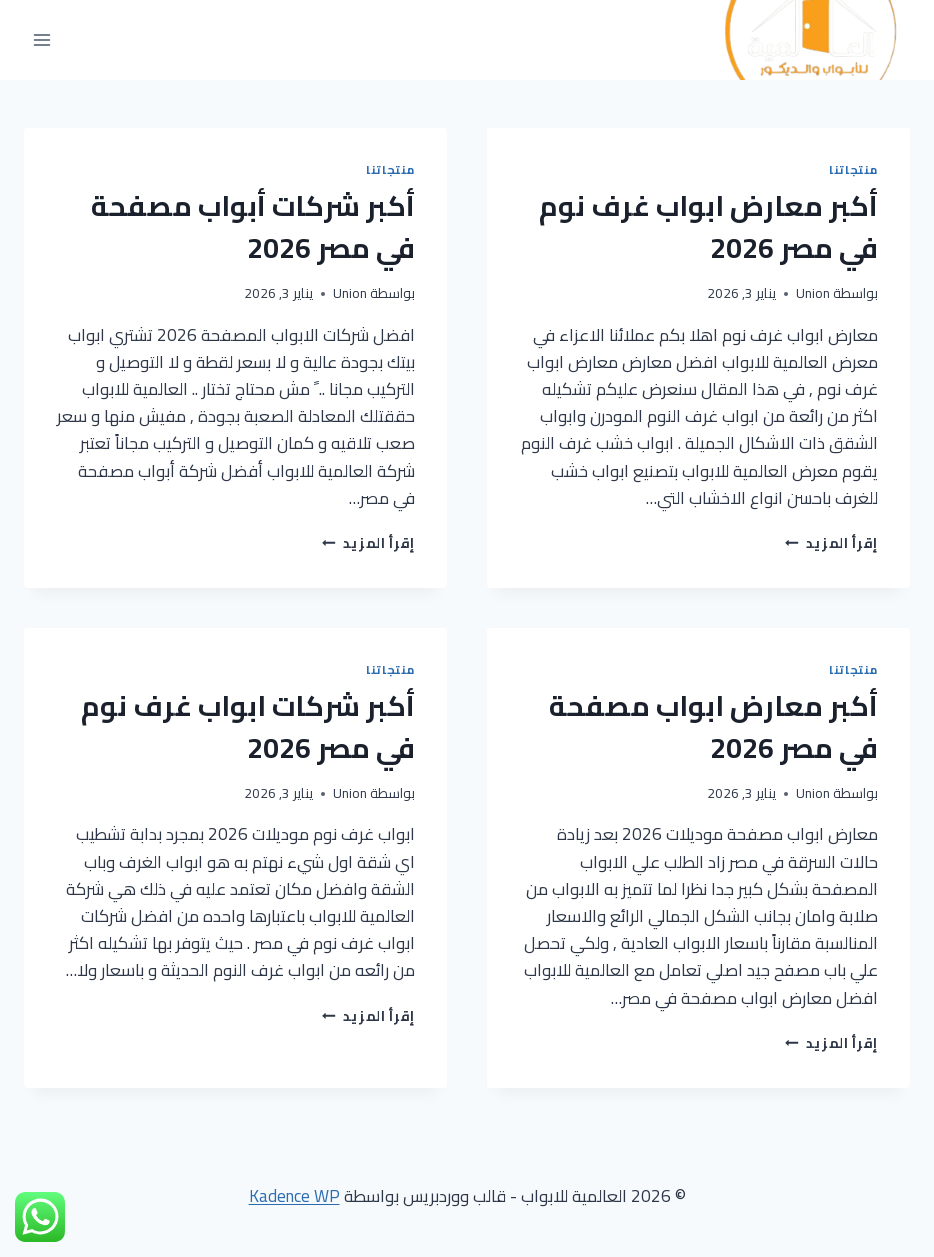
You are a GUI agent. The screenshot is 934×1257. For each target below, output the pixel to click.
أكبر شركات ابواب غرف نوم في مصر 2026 (248, 727)
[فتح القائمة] (42, 40)
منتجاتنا (853, 169)
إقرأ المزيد (831, 543)
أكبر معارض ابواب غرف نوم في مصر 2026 (708, 227)
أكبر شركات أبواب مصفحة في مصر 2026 (253, 227)
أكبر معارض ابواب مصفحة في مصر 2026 (713, 727)
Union (813, 293)
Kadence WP (294, 1196)
